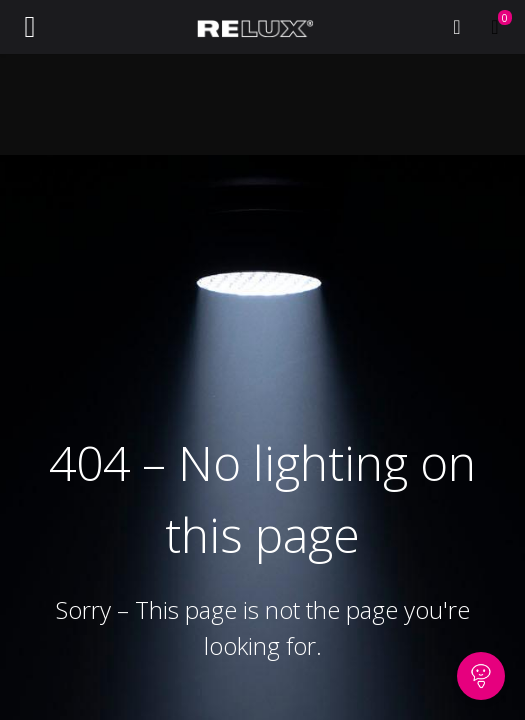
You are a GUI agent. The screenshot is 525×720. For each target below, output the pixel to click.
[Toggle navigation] (30, 27)
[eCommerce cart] (495, 27)
